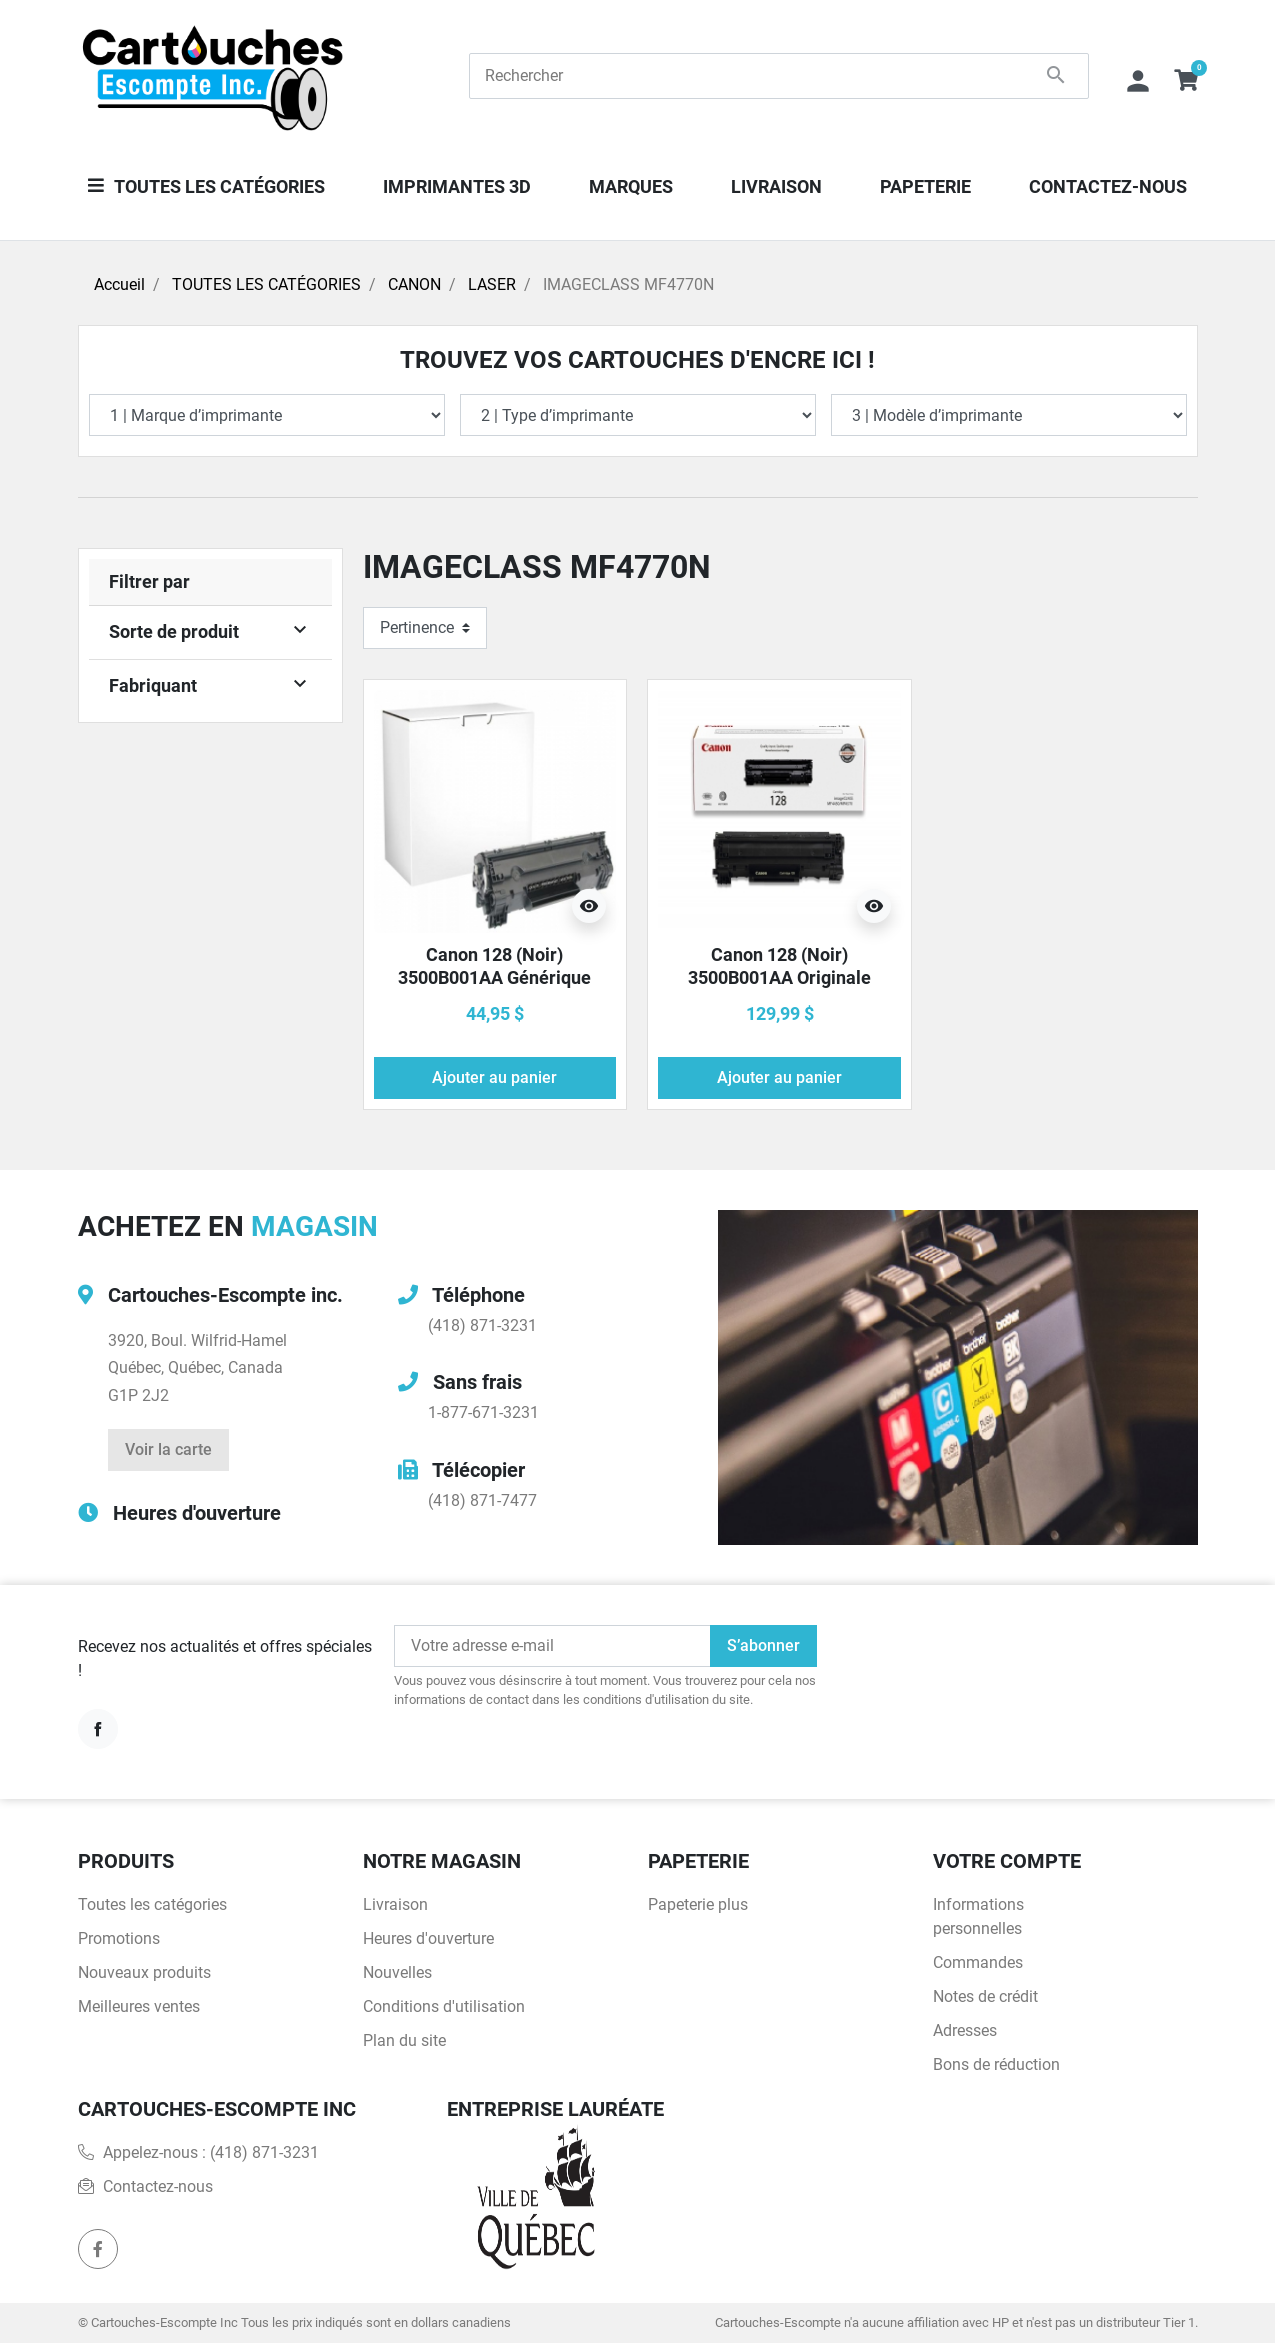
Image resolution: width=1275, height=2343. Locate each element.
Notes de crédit (985, 1996)
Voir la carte (168, 1449)
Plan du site (404, 2040)
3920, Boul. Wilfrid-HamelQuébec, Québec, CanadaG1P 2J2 (197, 1367)
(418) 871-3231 (482, 1325)
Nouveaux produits (144, 1972)
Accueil (119, 284)
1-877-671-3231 (483, 1412)
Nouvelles (397, 1972)
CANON (414, 284)
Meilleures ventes (139, 2006)
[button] (1186, 76)
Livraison (395, 1904)
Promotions (119, 1938)
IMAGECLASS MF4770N (628, 284)
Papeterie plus (698, 1904)
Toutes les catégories (152, 1904)
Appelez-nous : (198, 2152)
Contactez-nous (158, 2186)
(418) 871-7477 (482, 1500)
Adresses (965, 2030)
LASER (492, 284)
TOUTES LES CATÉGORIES (266, 284)
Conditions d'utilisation (444, 2006)
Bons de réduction (996, 2064)
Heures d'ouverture (197, 1513)
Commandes (978, 1962)
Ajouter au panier (494, 1077)
